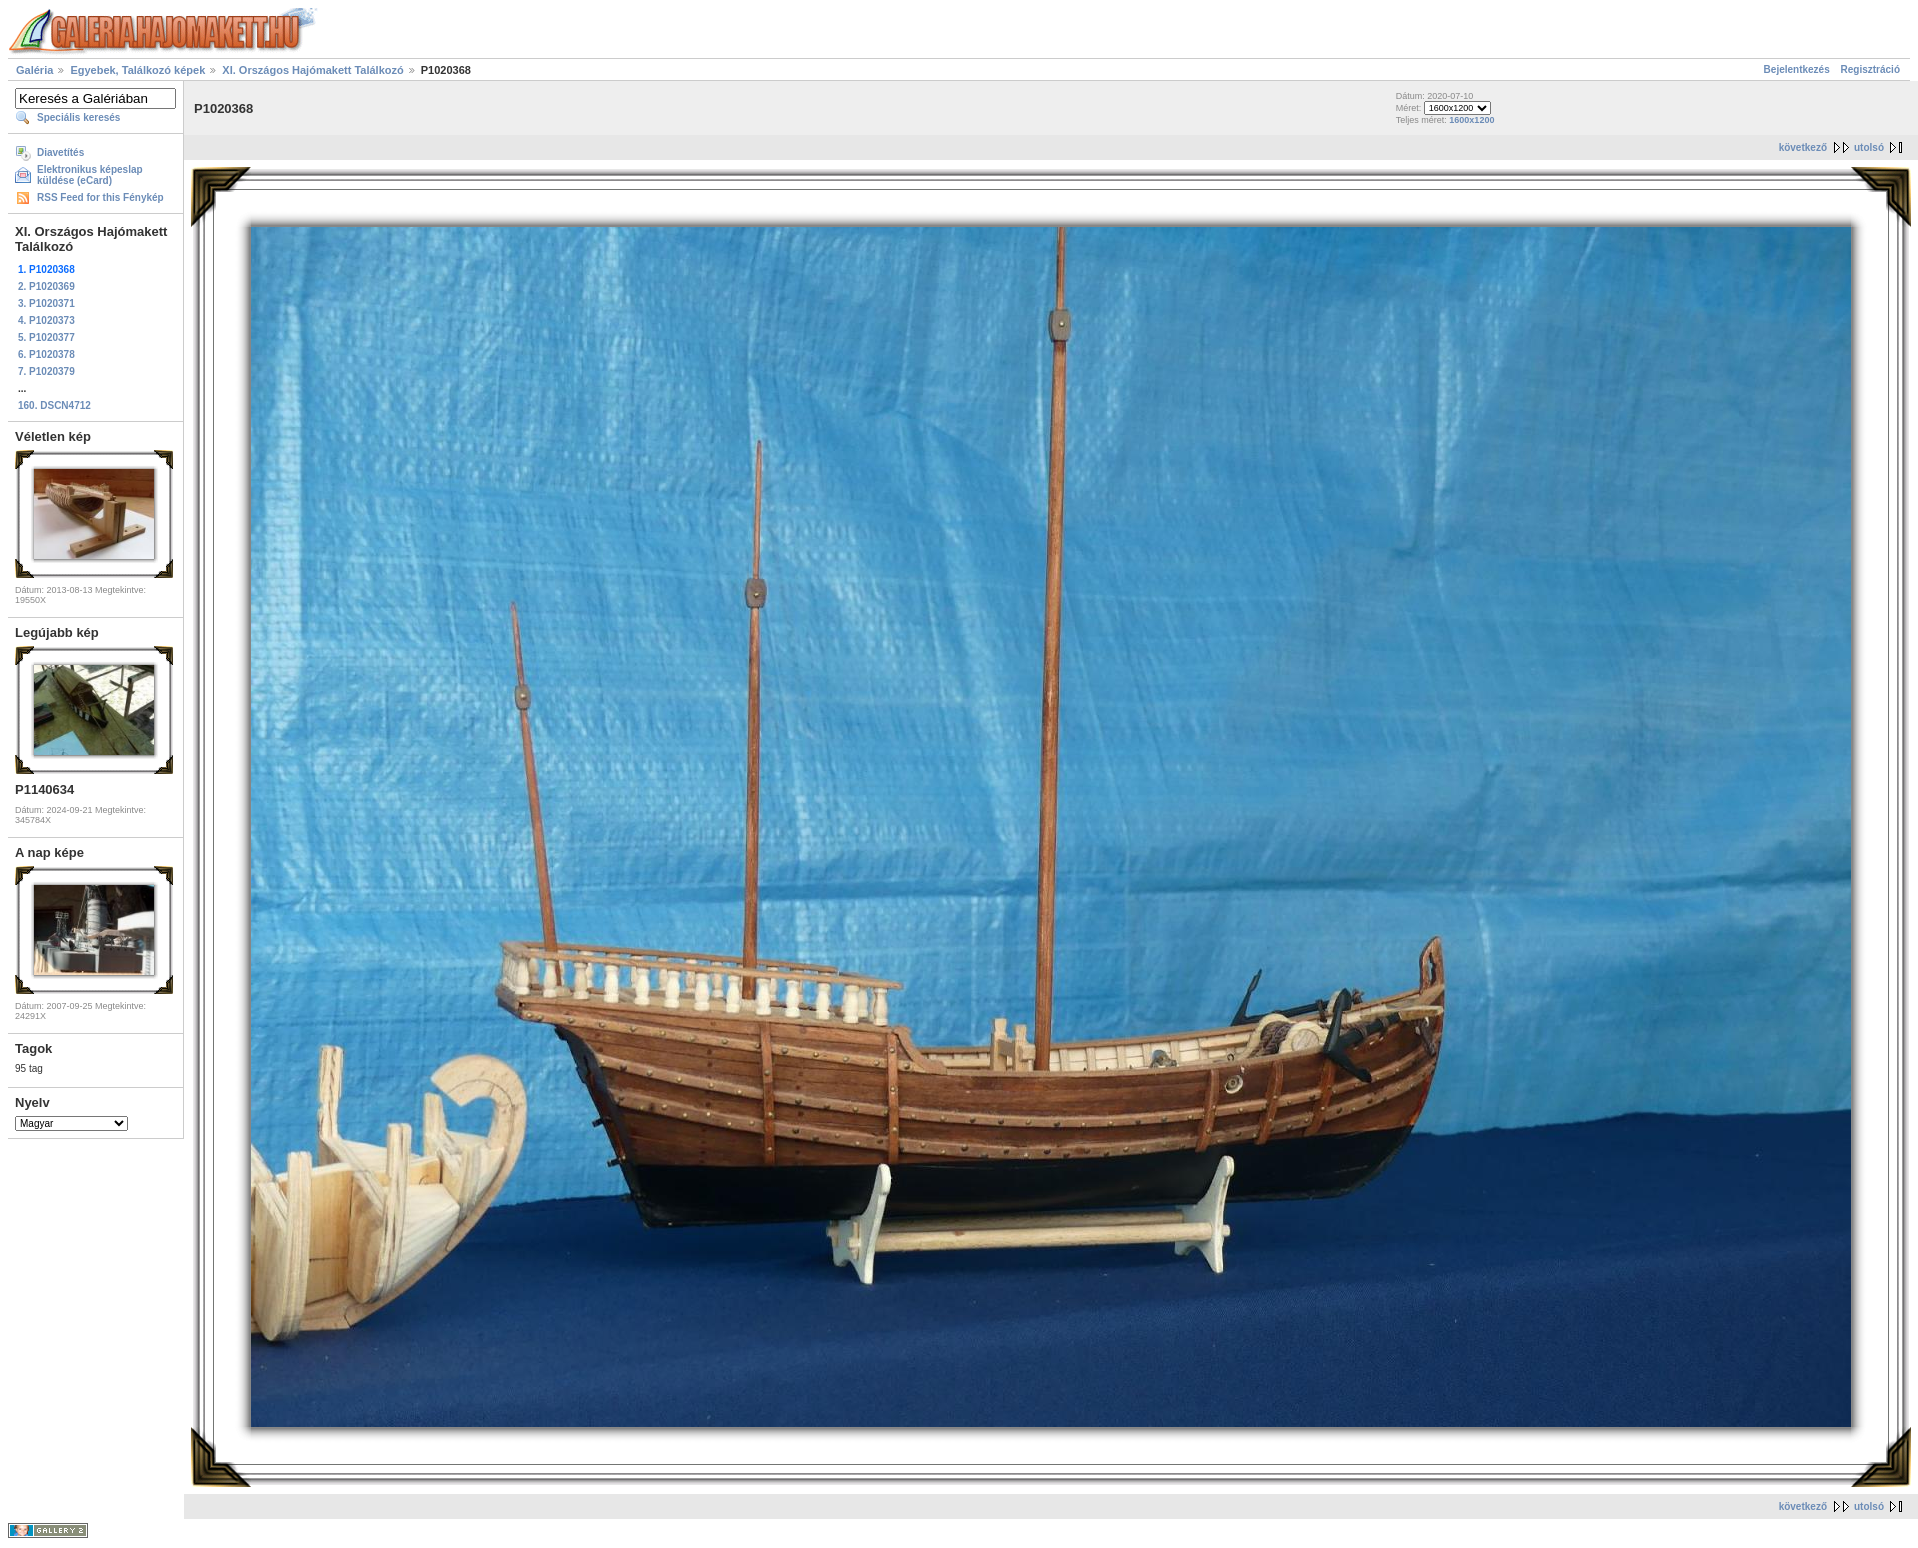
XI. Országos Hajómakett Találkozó (312, 70)
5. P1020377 (46, 337)
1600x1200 (1471, 120)
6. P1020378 (46, 354)
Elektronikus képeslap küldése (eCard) (90, 175)
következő (1803, 147)
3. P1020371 (46, 303)
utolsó (1869, 147)
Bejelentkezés (1797, 69)
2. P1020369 (46, 286)
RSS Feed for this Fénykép (100, 197)
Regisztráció (1870, 69)
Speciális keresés (78, 117)
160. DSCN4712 (54, 405)
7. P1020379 (46, 371)
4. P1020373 (46, 320)
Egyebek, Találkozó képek (137, 70)
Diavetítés (60, 152)
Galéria (34, 70)
